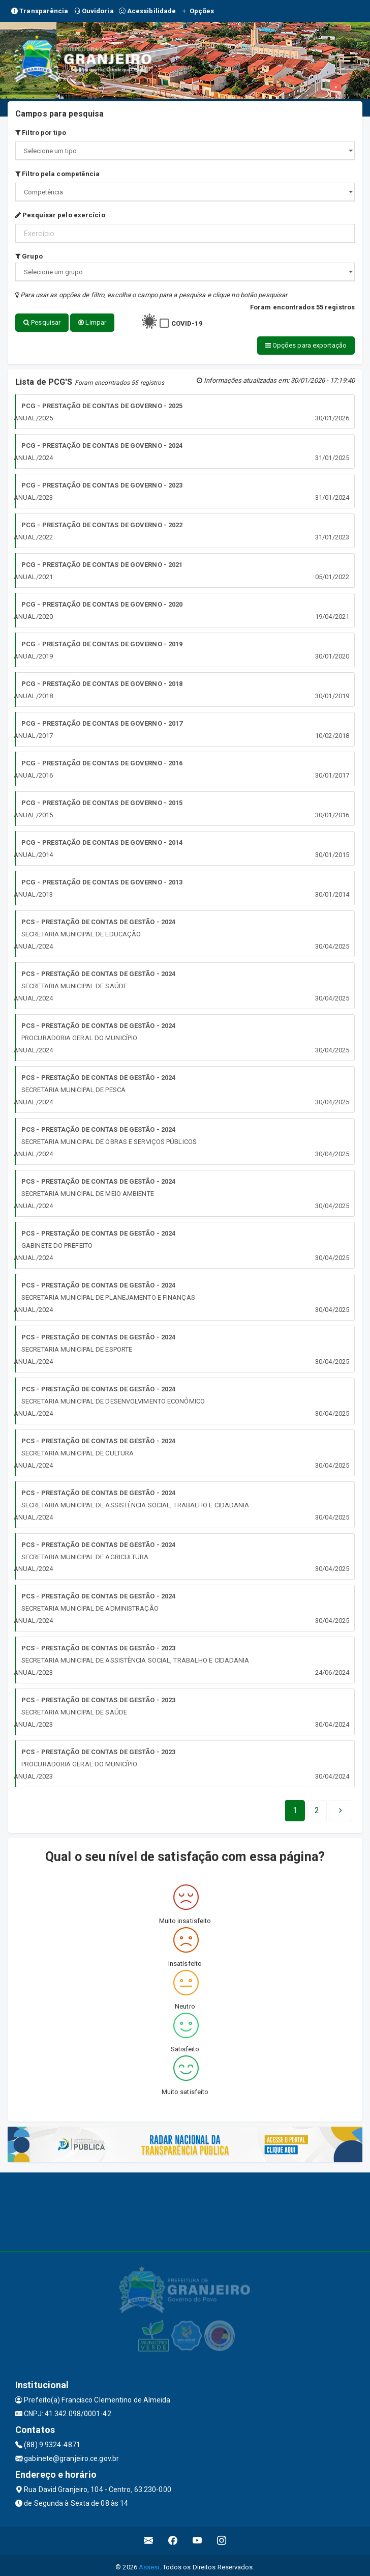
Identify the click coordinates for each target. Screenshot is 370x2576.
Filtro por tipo (40, 132)
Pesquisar (41, 322)
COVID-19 (186, 323)
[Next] (317, 1806)
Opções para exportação (91, 343)
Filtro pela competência (57, 174)
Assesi (149, 2563)
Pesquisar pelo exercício (60, 215)
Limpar (92, 322)
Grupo (29, 256)
